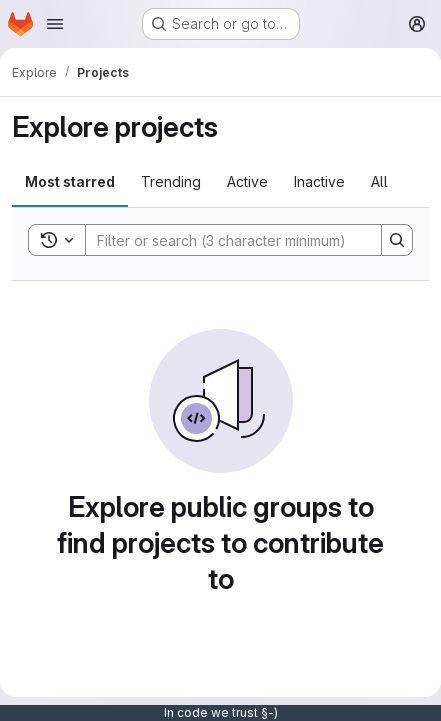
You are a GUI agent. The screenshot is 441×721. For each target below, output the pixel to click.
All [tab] (379, 181)
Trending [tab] (171, 181)
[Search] (223, 240)
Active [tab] (247, 181)
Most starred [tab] (70, 181)
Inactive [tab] (319, 181)
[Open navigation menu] (55, 24)
